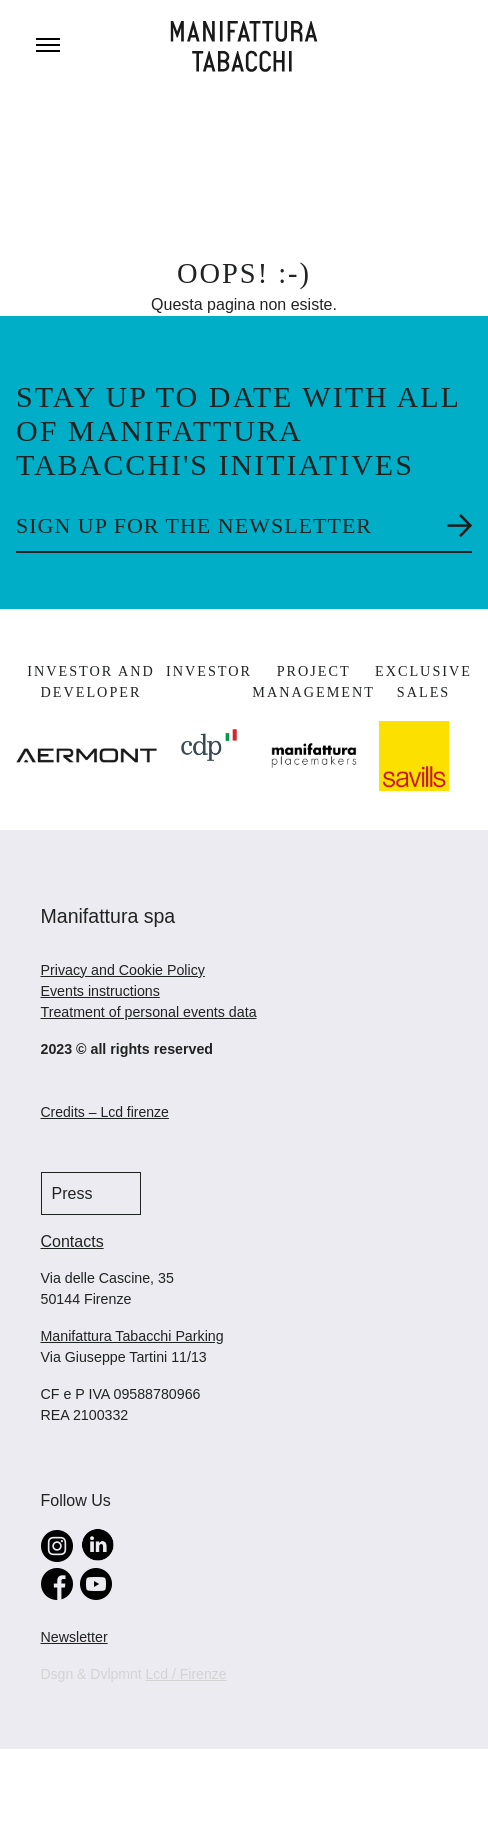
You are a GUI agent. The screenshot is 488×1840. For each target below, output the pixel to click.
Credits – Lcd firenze (105, 1112)
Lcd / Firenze (186, 1674)
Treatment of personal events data (149, 1012)
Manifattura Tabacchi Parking (132, 1336)
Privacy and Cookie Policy (123, 970)
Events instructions (100, 991)
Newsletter (74, 1637)
